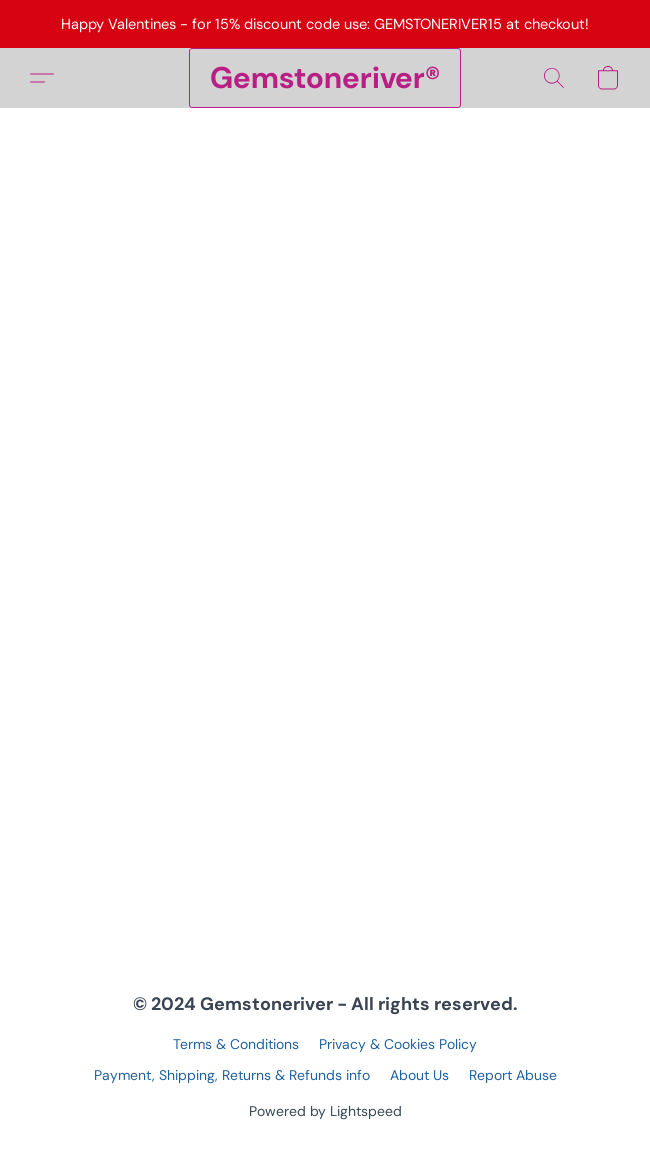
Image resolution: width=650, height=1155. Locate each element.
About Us (419, 1075)
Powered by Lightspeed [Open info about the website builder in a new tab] (325, 1111)
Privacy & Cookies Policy (398, 1044)
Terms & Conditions (236, 1044)
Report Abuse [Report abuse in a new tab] (513, 1075)
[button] (325, 78)
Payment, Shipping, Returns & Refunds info (232, 1075)
